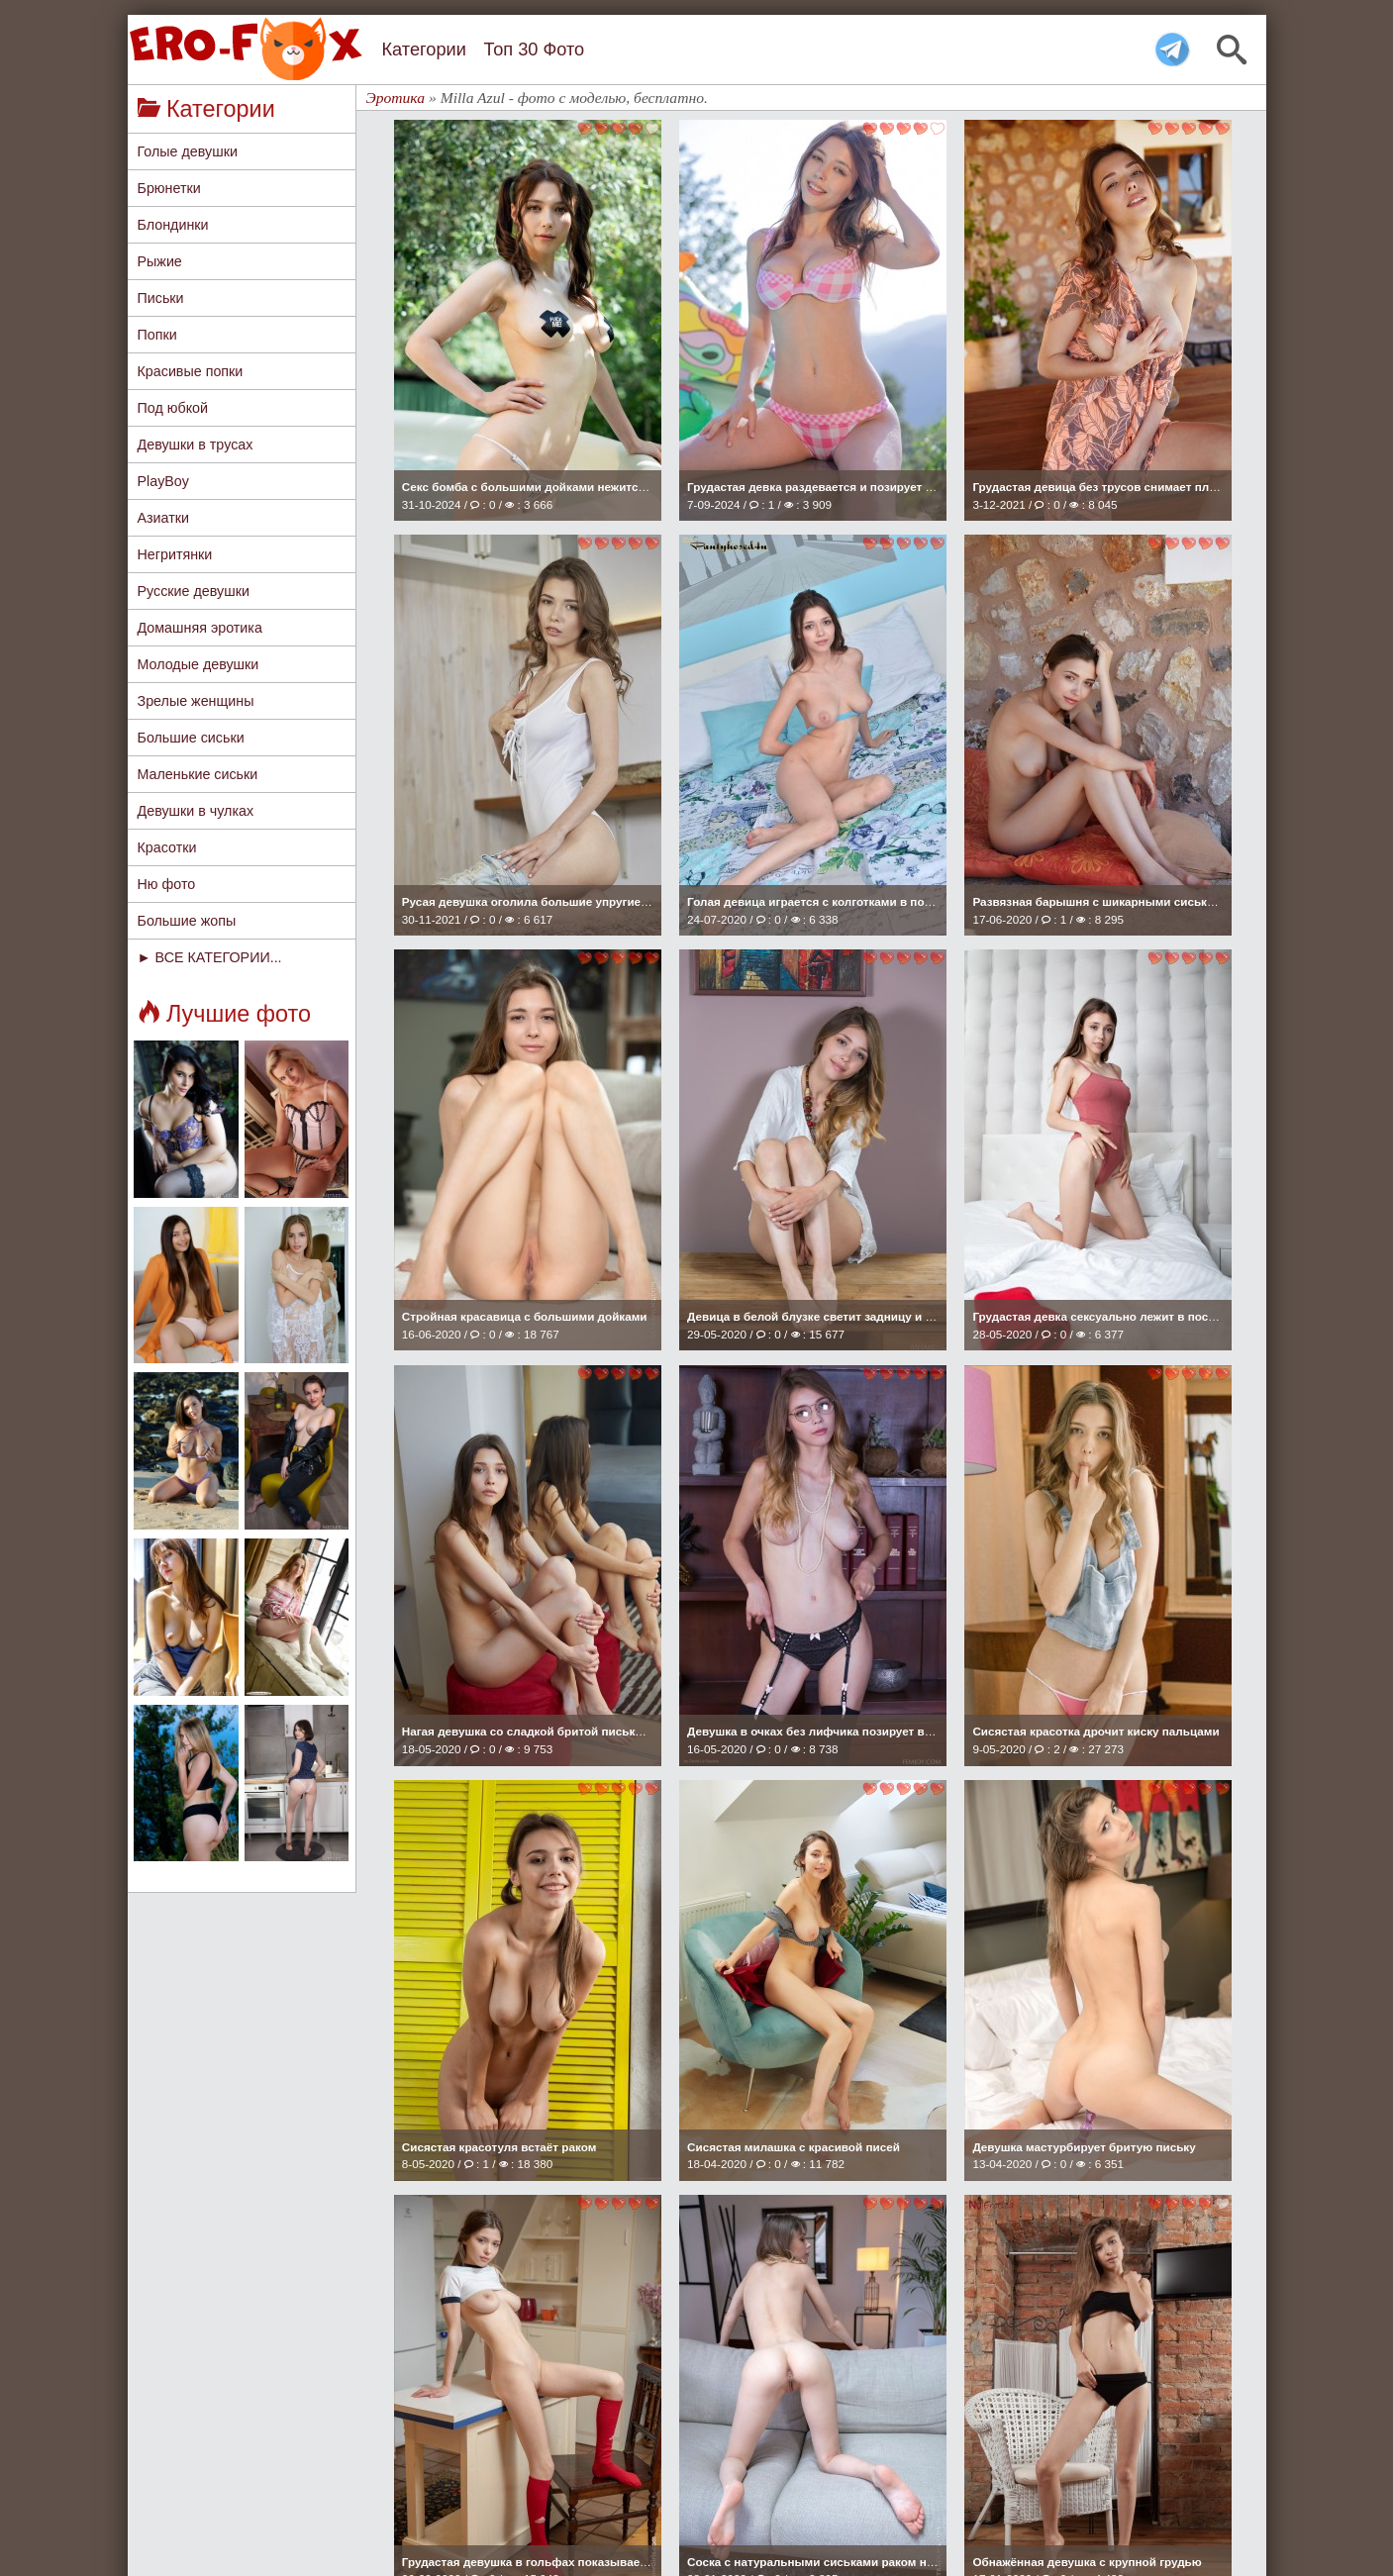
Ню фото (167, 884)
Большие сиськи (191, 737)
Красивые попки (191, 371)
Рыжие (160, 261)
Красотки (167, 847)
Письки (161, 298)
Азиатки (164, 518)
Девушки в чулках (196, 811)
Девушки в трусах (195, 444)
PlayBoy (163, 481)
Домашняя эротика (200, 628)
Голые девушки (188, 151)
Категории (424, 49)
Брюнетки (169, 188)
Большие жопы (187, 921)
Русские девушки (193, 591)
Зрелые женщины (196, 701)
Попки (157, 335)
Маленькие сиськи (198, 774)
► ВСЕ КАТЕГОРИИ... (210, 957)
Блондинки (173, 225)
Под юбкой (173, 408)
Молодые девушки (198, 664)
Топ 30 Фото (533, 49)
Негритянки (175, 554)
